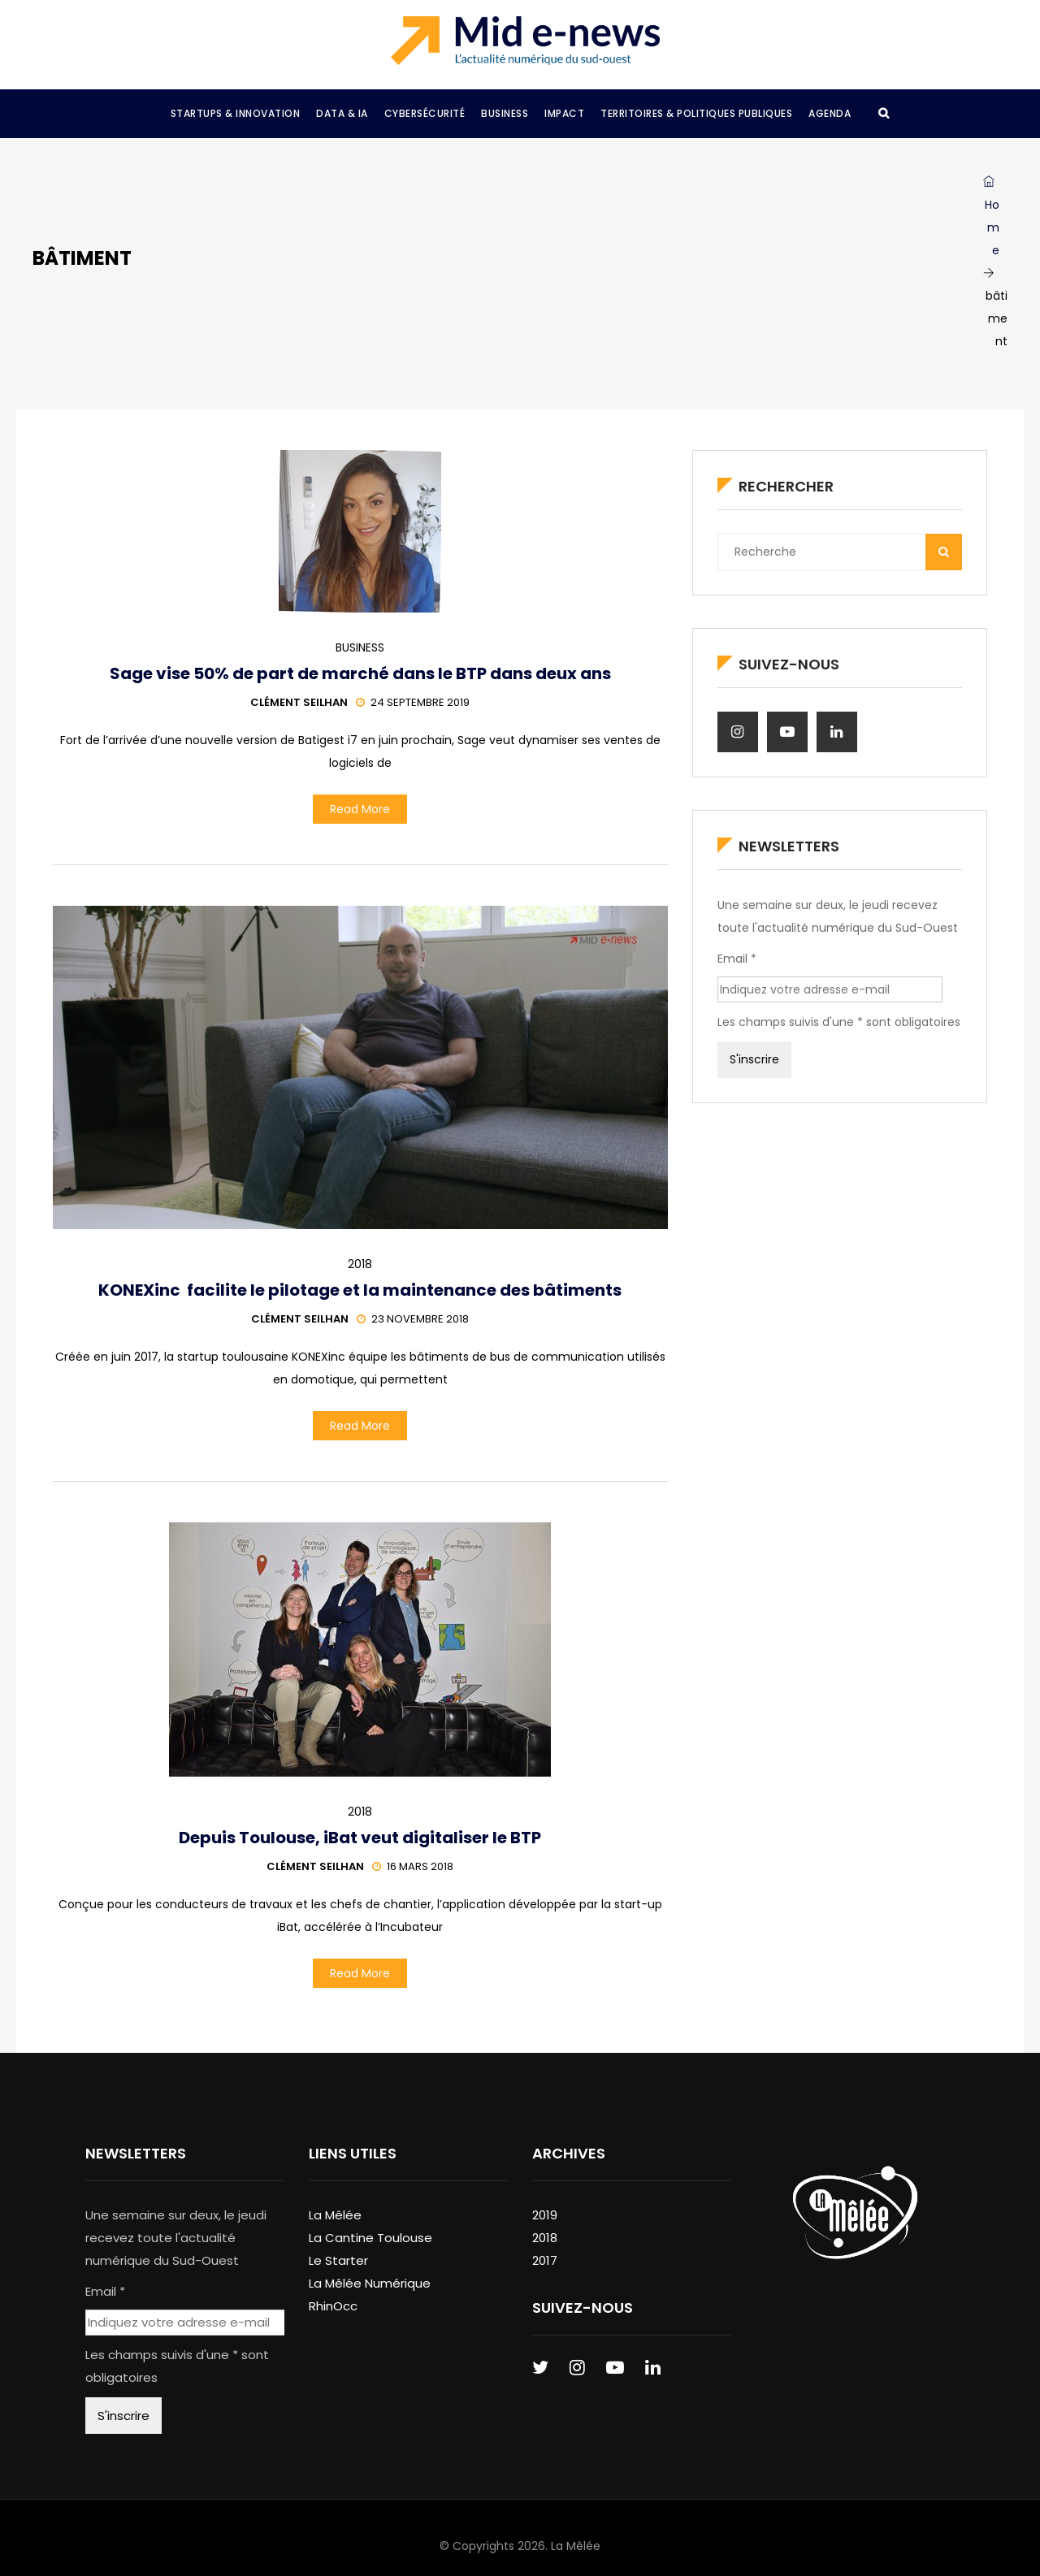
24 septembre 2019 (413, 702)
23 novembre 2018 (413, 1319)
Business (504, 113)
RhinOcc (333, 2305)
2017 (544, 2260)
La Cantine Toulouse (370, 2237)
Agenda (829, 113)
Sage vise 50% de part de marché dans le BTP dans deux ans (360, 673)
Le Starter (338, 2260)
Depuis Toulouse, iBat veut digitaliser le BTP (360, 1837)
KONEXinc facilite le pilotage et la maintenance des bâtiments (360, 1290)
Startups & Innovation (236, 113)
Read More (360, 809)
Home (991, 216)
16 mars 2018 (412, 1866)
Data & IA (342, 113)
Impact (564, 113)
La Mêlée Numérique (370, 2283)
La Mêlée (335, 2214)
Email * (736, 958)
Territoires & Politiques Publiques (696, 113)
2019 (544, 2214)
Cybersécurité (425, 113)
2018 (360, 1264)
